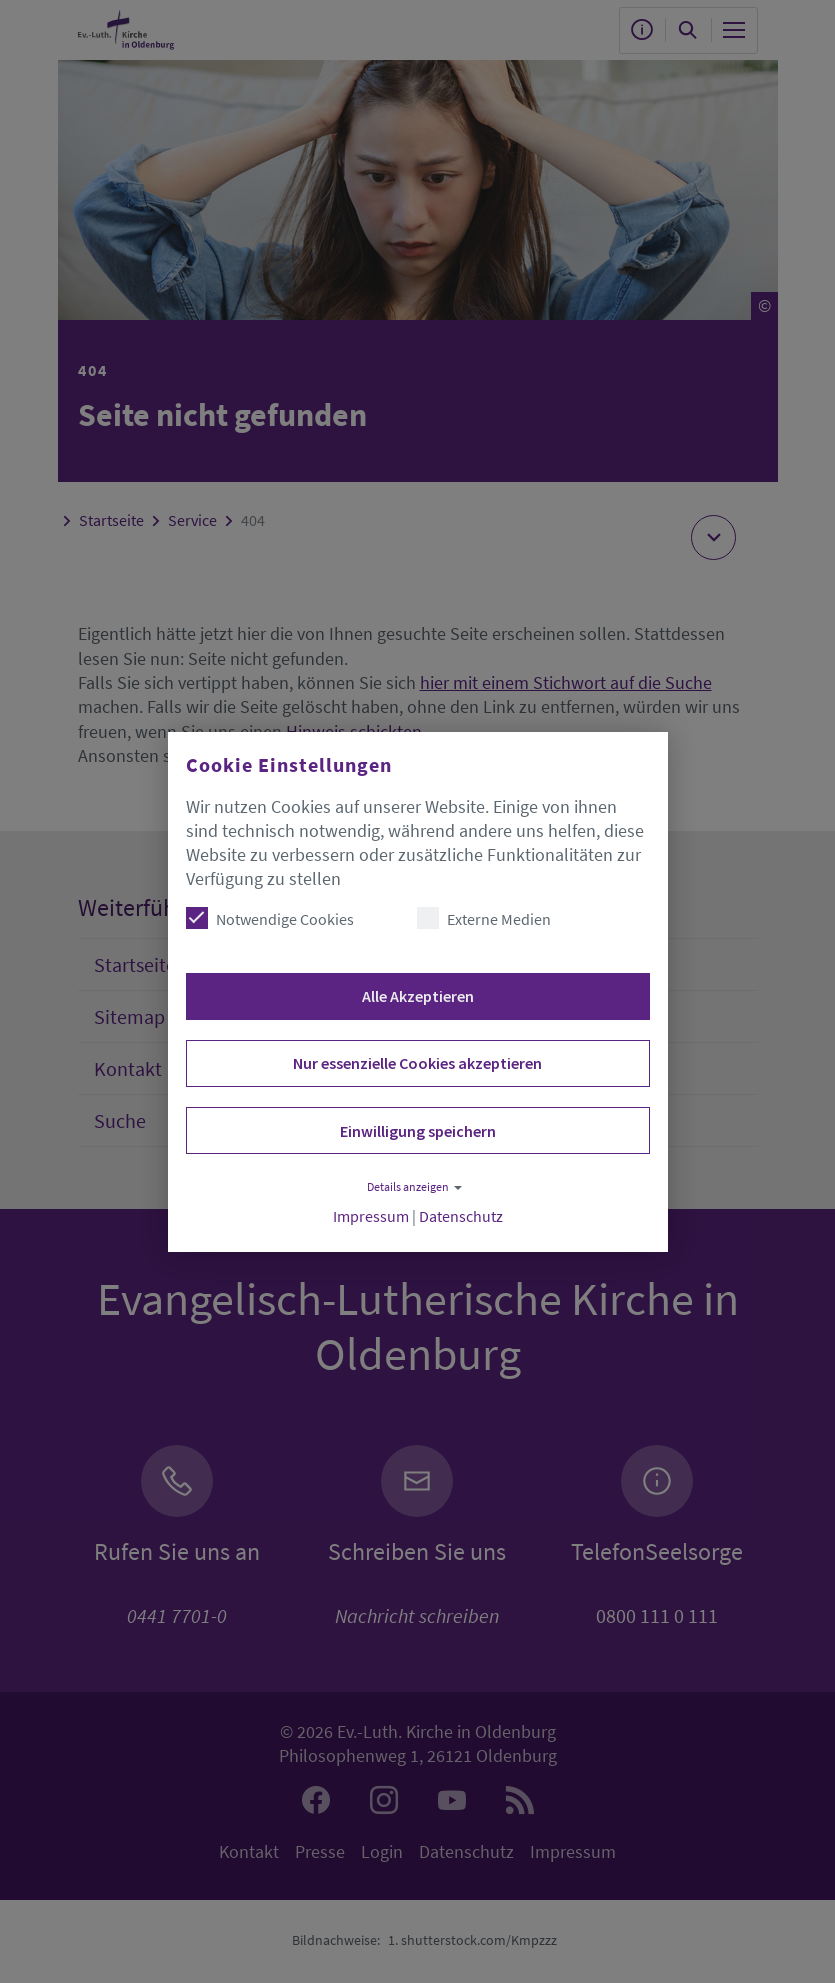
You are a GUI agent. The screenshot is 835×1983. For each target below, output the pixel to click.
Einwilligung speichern (418, 1131)
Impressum (371, 1216)
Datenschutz (461, 1216)
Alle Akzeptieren (418, 996)
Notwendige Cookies (270, 918)
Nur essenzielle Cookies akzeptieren (417, 1063)
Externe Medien (484, 918)
